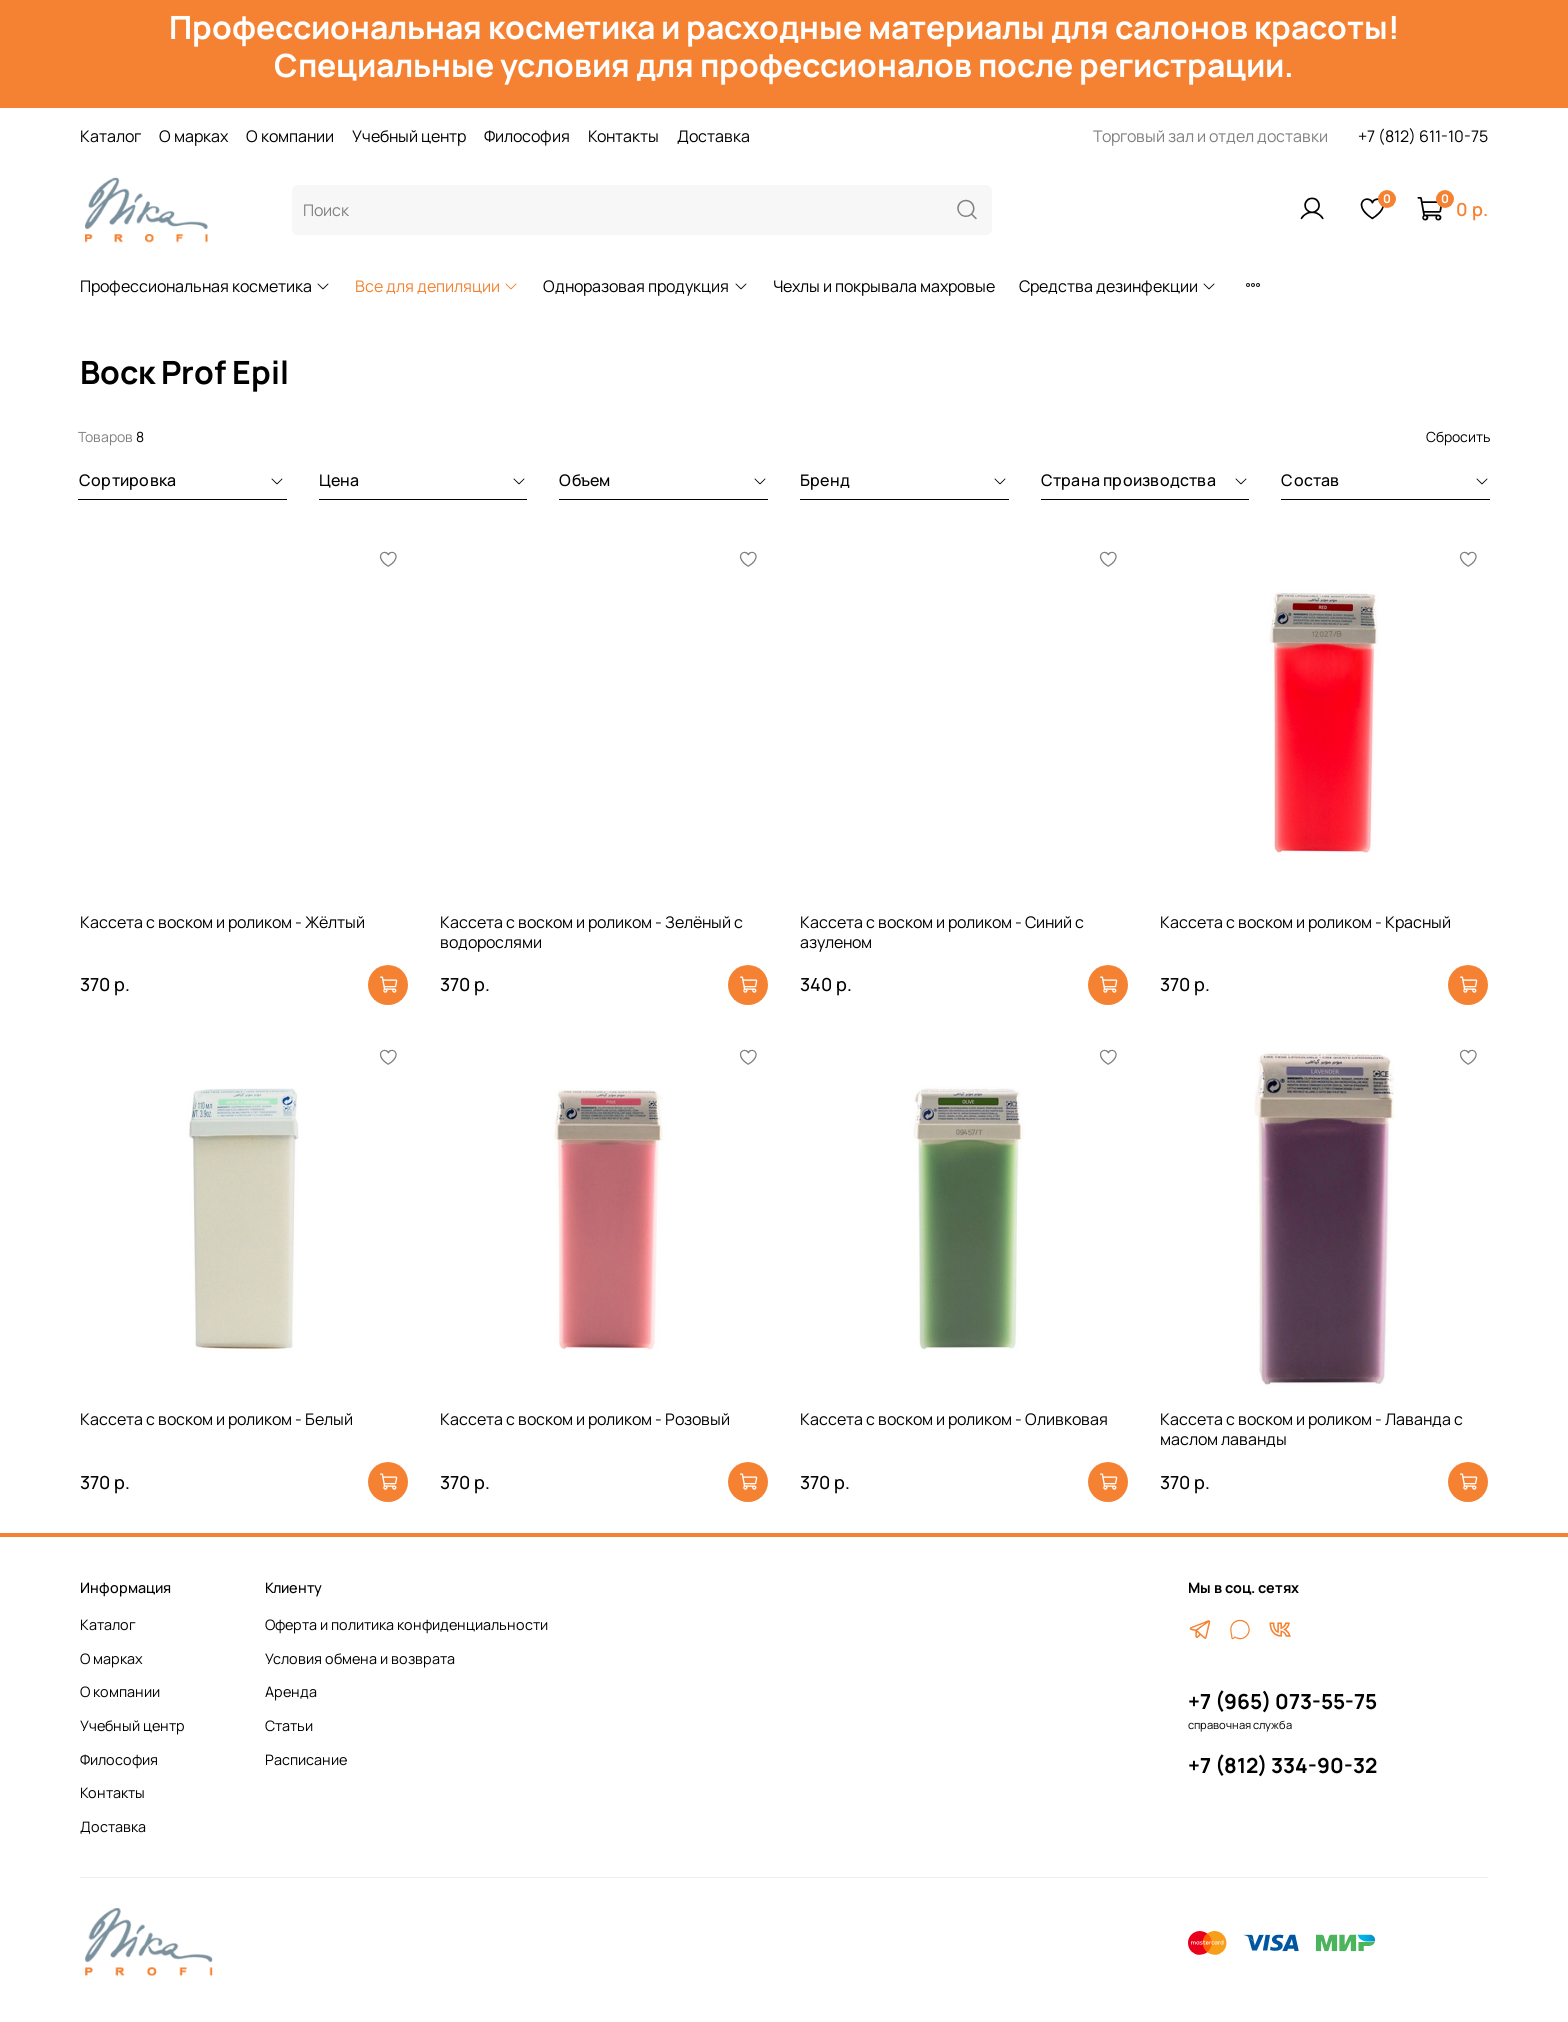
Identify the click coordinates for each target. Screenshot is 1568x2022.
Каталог (110, 136)
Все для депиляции (437, 286)
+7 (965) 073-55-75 (1282, 1701)
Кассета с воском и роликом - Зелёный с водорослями (591, 932)
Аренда (291, 1691)
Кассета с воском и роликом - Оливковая (954, 1419)
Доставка (713, 136)
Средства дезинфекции (1118, 286)
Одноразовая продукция (645, 286)
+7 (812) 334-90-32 (1282, 1765)
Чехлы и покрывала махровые (884, 286)
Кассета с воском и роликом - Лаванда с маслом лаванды (1311, 1429)
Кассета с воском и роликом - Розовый (585, 1419)
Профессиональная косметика (205, 286)
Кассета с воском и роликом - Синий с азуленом (942, 932)
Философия (527, 136)
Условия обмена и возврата (360, 1658)
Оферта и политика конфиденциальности (406, 1624)
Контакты (623, 136)
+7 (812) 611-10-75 (1423, 136)
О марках (193, 136)
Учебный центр (409, 136)
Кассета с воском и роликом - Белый (216, 1419)
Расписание (306, 1759)
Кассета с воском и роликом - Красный (1305, 922)
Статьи (289, 1725)
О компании (290, 136)
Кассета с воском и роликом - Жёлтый (222, 922)
